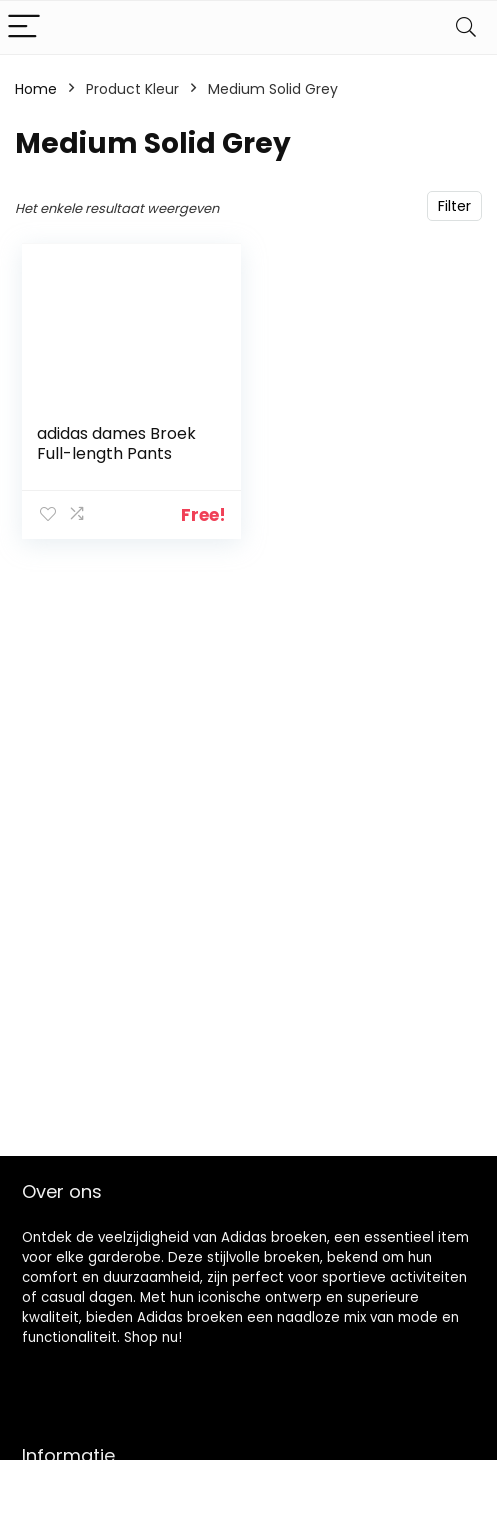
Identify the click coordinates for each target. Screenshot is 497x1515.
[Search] (466, 27)
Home (36, 89)
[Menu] (24, 27)
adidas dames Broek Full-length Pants (116, 443)
